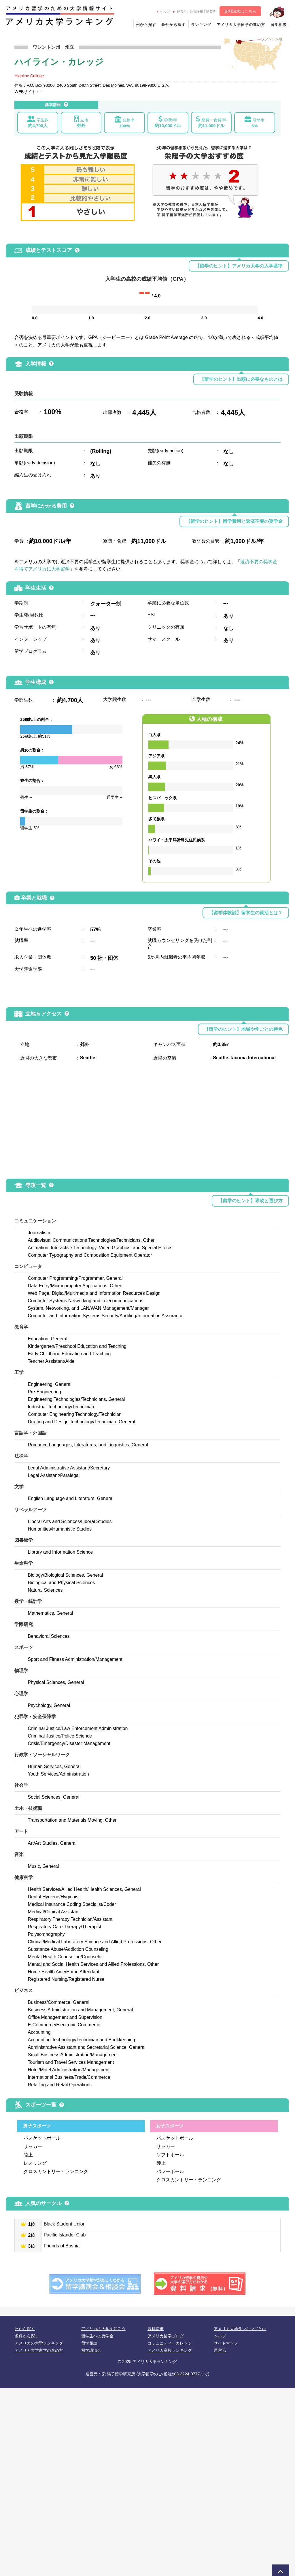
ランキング (201, 24)
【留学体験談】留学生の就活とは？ (246, 912)
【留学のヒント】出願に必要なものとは (241, 379)
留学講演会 (91, 2350)
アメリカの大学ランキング (39, 2343)
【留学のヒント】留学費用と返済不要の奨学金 (234, 521)
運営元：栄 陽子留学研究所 (194, 11)
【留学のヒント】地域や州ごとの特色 (243, 1029)
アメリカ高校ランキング (170, 2350)
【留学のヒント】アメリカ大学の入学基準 (239, 265)
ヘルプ (163, 11)
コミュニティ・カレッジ (170, 2343)
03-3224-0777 (187, 2374)
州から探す (146, 24)
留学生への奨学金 (97, 2336)
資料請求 (156, 2328)
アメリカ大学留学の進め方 (241, 24)
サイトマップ (226, 2343)
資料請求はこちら (240, 11)
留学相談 (279, 24)
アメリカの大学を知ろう (103, 2328)
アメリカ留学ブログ (166, 2336)
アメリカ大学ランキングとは (240, 2328)
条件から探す (173, 24)
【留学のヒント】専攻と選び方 (250, 1200)
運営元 (220, 2350)
